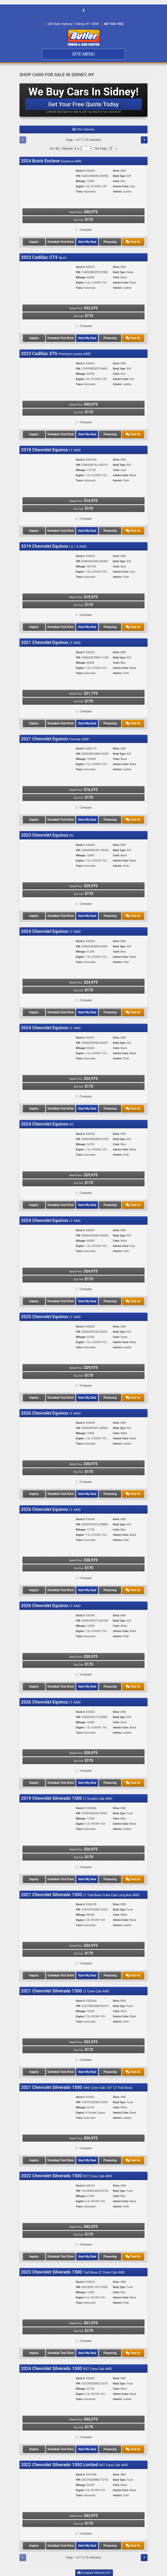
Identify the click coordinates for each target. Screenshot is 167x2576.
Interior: (117, 191)
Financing (110, 242)
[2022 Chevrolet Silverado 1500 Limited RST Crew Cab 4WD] (46, 2489)
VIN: (78, 175)
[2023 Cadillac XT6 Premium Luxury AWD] (46, 377)
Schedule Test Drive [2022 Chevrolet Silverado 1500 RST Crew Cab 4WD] (60, 2256)
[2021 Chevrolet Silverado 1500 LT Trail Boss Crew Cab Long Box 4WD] (46, 1919)
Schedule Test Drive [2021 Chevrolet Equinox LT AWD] (60, 723)
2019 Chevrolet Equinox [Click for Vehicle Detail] (53, 546)
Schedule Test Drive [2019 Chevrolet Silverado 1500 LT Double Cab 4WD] (60, 1879)
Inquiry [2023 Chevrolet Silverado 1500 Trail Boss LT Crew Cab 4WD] (34, 2353)
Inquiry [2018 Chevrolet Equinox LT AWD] (34, 530)
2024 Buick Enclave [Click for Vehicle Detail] (51, 160)
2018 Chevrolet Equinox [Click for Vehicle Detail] (51, 449)
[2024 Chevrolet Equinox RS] (46, 1148)
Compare (86, 229)
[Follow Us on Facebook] (83, 10)
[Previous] (22, 139)
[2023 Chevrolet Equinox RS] (46, 859)
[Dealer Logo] (83, 37)
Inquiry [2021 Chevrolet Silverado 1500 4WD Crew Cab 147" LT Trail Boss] (34, 2160)
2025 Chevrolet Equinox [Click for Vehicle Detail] (51, 1316)
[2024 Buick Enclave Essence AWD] (46, 185)
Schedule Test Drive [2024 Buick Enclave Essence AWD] (60, 242)
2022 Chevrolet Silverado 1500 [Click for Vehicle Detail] (66, 2175)
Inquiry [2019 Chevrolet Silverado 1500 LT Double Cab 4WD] (34, 1879)
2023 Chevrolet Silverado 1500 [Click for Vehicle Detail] (73, 2272)
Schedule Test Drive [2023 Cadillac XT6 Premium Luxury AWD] (60, 434)
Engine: (80, 186)
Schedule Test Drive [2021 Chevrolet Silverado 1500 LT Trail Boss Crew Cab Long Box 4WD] (60, 1975)
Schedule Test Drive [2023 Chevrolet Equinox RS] (60, 916)
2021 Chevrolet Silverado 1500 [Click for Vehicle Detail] (80, 1894)
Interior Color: (121, 186)
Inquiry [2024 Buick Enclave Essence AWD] (34, 242)
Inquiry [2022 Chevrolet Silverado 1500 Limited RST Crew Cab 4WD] (34, 2545)
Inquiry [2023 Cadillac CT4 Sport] (34, 338)
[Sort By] (77, 148)
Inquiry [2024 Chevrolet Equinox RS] (34, 1205)
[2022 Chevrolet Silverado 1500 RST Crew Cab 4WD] (46, 2200)
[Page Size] (112, 148)
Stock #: (81, 170)
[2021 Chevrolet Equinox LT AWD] (46, 666)
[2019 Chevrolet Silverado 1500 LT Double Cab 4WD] (46, 1822)
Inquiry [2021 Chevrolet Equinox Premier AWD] (34, 819)
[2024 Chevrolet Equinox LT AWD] (46, 955)
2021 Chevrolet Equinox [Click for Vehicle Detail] (51, 642)
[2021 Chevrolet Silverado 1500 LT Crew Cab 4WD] (46, 2015)
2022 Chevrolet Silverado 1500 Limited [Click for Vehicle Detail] (74, 2464)
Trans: (79, 191)
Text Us (133, 242)
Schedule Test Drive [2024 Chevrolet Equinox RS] (60, 1205)
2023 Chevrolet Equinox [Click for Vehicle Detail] (47, 835)
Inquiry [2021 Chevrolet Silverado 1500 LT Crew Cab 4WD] (34, 2072)
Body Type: (119, 175)
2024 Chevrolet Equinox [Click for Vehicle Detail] (51, 931)
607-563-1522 (113, 24)
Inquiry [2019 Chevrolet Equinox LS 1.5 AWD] (34, 627)
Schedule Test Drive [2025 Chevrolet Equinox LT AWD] (60, 1397)
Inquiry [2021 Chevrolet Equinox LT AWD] (34, 723)
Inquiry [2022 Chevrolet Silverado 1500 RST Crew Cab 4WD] (34, 2256)
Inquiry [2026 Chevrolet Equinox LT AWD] (34, 1494)
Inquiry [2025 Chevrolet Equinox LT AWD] (34, 1397)
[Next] (144, 139)
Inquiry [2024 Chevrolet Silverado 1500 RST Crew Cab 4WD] (34, 2449)
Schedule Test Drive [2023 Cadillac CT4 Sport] (60, 338)
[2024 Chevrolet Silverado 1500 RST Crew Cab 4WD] (46, 2392)
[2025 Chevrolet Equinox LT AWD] (46, 1341)
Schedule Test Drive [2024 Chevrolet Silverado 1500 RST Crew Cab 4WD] (60, 2449)
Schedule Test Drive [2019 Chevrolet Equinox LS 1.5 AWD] (60, 627)
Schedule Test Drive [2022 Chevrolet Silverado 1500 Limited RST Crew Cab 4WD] (60, 2545)
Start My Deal (87, 242)
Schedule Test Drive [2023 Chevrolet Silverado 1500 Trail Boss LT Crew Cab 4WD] (60, 2353)
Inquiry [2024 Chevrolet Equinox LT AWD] (34, 1012)
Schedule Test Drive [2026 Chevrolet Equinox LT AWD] (60, 1494)
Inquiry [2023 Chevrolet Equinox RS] (34, 916)
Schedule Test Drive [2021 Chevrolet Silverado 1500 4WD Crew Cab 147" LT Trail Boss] (60, 2160)
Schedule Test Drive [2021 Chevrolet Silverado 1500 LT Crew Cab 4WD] (60, 2072)
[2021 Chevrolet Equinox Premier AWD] (46, 763)
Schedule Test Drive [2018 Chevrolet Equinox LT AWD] (60, 530)
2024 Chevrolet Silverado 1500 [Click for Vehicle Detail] (66, 2368)
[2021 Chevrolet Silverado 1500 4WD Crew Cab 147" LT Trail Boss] (46, 2111)
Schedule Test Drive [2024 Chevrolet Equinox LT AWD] (60, 1012)
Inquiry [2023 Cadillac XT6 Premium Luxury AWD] (34, 434)
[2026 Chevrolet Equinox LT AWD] (46, 1437)
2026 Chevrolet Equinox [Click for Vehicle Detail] (51, 1413)
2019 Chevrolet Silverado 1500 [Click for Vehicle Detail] (66, 1798)
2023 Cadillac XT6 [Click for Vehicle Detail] (56, 353)
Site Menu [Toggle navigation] (83, 54)
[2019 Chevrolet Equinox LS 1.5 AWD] (46, 570)
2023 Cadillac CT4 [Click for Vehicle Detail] (44, 257)
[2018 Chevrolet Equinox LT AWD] (46, 474)
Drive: (116, 170)
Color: (116, 181)
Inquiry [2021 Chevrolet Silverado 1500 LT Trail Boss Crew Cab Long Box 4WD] (34, 1975)
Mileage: (81, 181)
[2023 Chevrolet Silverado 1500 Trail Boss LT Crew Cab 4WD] (46, 2296)
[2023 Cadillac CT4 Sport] (46, 281)
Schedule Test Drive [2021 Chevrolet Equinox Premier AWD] (60, 819)
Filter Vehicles (83, 129)
